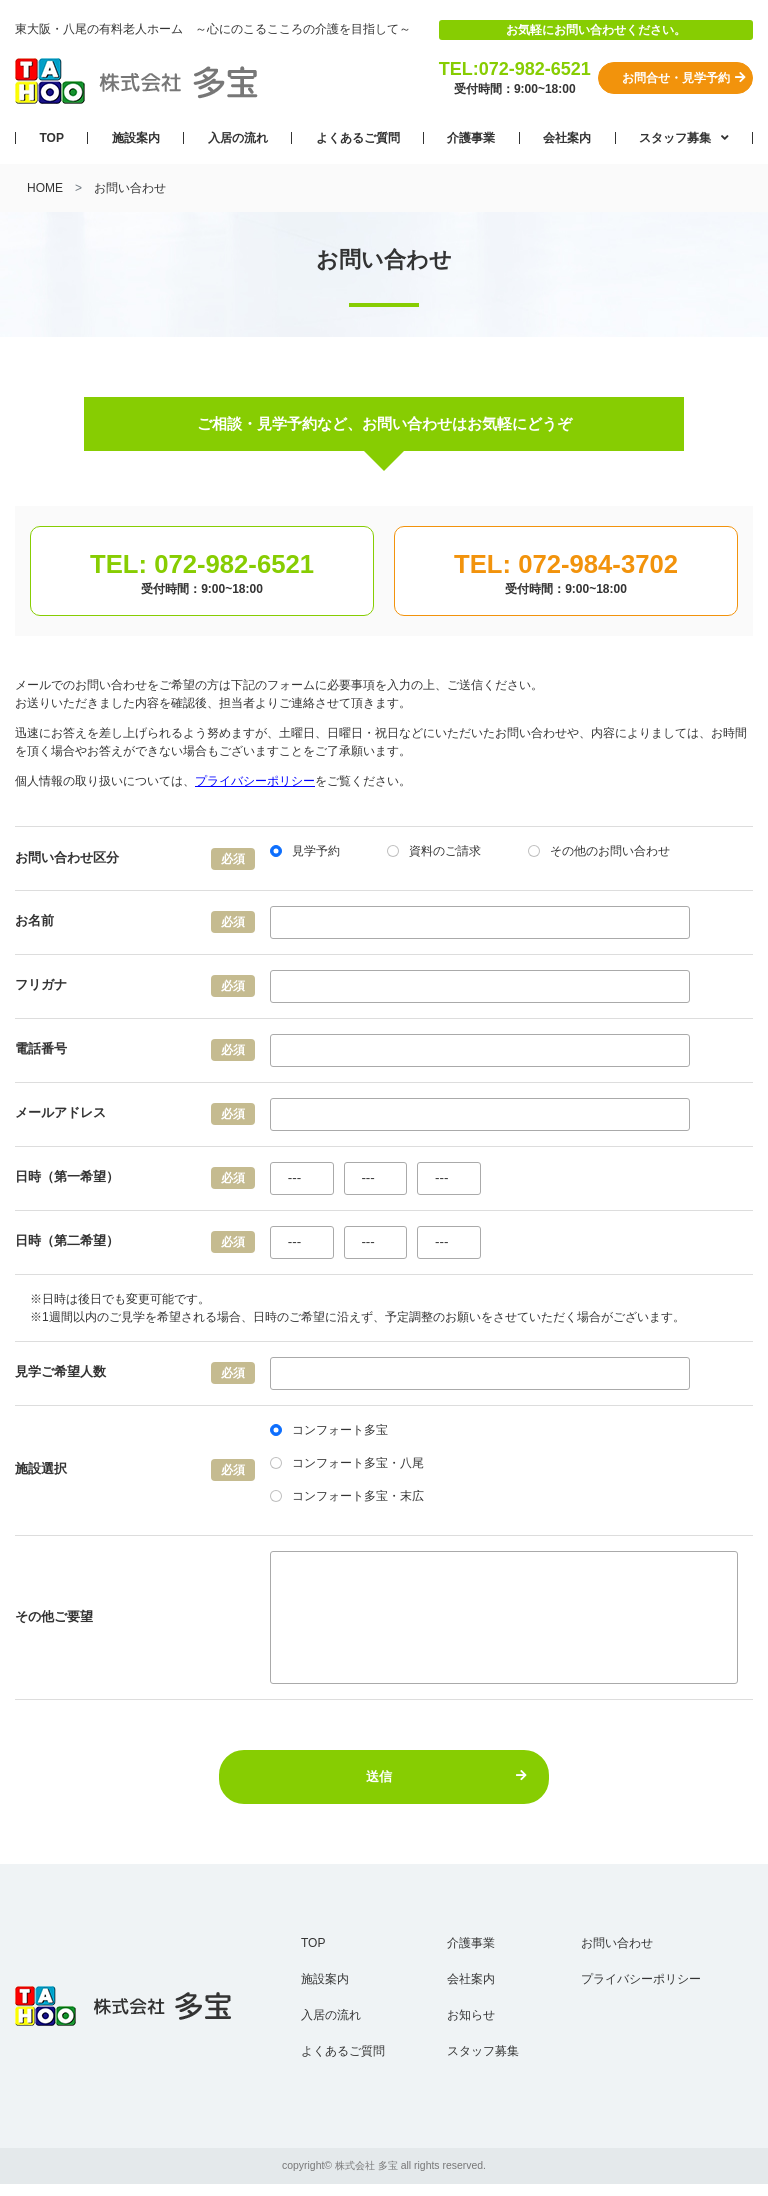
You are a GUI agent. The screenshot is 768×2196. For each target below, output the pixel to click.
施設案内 (136, 138)
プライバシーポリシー (255, 781)
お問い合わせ (617, 1943)
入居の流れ (238, 138)
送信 (447, 1776)
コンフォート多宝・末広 (347, 1496)
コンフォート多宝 (329, 1430)
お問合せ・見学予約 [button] (684, 78)
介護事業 (471, 138)
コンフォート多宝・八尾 (347, 1463)
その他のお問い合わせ (599, 851)
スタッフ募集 (676, 138)
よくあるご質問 (358, 138)
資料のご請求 (434, 851)
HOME (45, 188)
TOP (51, 138)
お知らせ (471, 2015)
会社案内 (567, 138)
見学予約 (305, 851)
